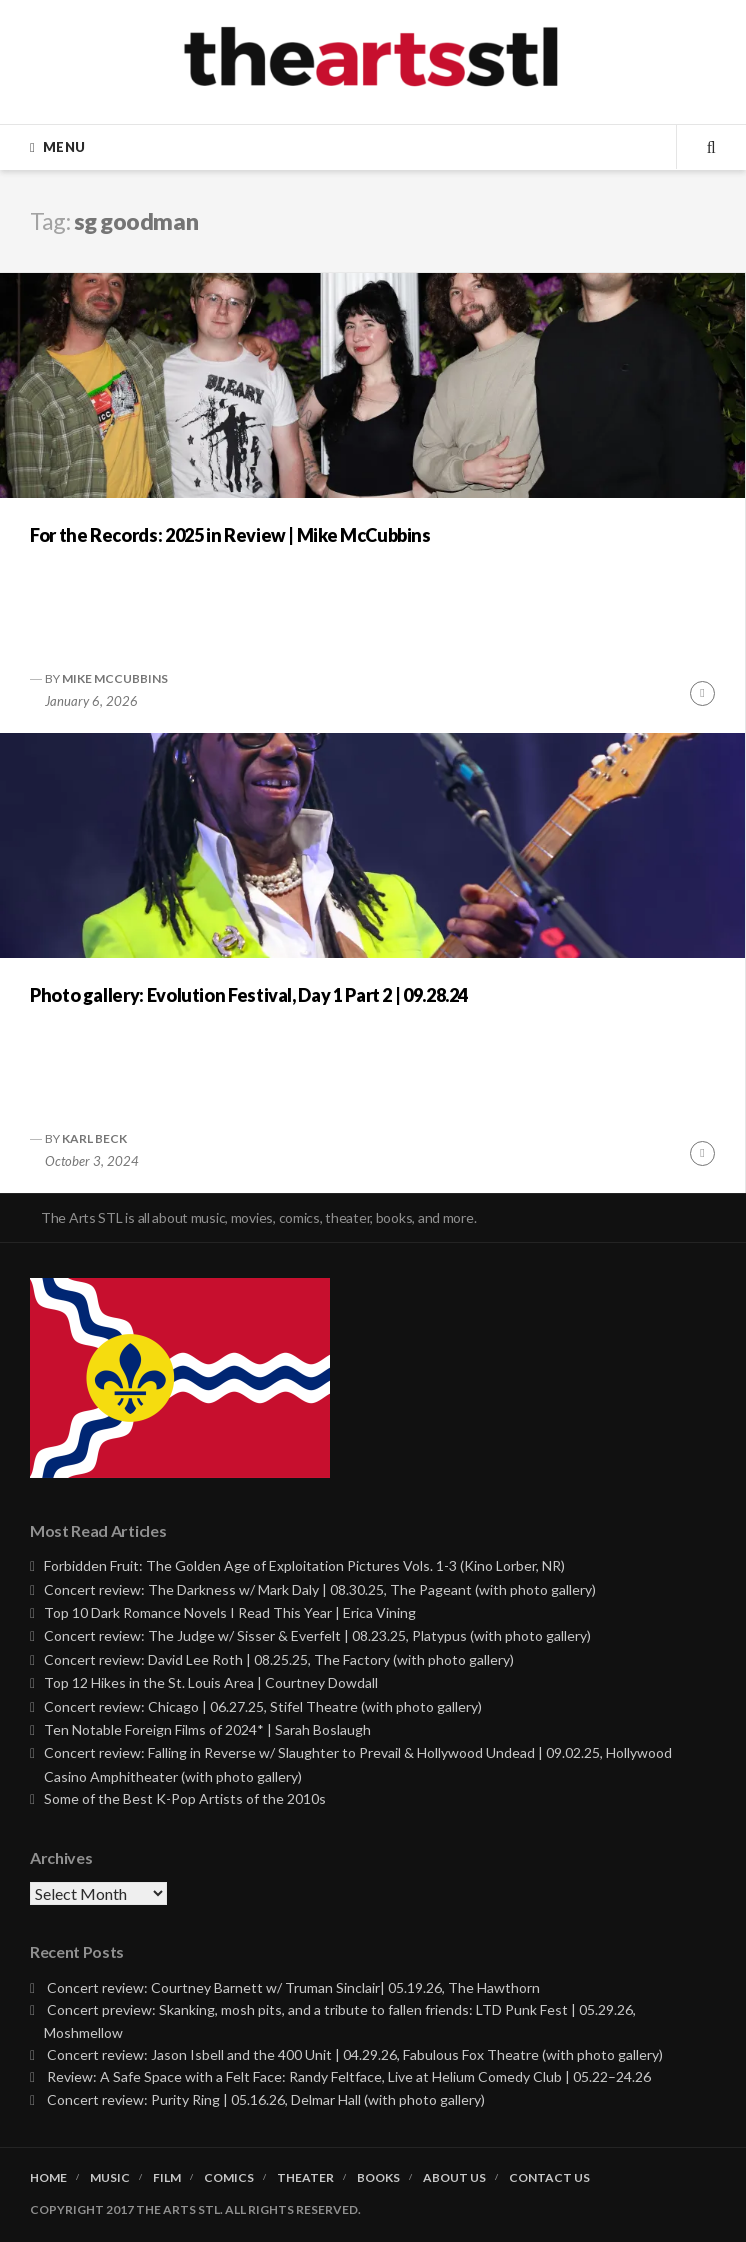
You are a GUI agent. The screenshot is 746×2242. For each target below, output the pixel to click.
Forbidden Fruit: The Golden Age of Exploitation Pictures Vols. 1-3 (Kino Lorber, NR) (304, 1565)
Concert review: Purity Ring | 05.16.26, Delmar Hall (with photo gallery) (266, 2099)
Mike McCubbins (115, 678)
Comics (229, 2178)
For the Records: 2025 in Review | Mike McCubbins (230, 535)
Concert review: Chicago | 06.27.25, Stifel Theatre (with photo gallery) (263, 1706)
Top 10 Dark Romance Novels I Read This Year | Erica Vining (230, 1612)
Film (167, 2178)
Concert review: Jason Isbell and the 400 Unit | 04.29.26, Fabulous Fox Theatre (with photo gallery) (355, 2054)
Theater (305, 2178)
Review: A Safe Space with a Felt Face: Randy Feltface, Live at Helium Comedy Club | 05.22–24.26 (349, 2076)
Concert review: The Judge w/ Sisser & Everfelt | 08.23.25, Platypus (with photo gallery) (317, 1635)
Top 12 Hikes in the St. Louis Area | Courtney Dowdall (211, 1682)
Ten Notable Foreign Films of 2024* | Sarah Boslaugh (207, 1729)
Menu (64, 147)
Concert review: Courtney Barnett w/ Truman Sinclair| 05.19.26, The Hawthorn (293, 1987)
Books (378, 2178)
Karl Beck (94, 1138)
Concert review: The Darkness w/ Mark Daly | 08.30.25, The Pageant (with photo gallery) (320, 1589)
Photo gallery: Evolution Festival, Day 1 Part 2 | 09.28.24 (249, 995)
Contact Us (549, 2178)
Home (48, 2178)
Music (110, 2178)
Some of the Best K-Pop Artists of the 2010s (185, 1798)
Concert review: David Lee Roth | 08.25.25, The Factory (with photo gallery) (279, 1659)
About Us (454, 2178)
